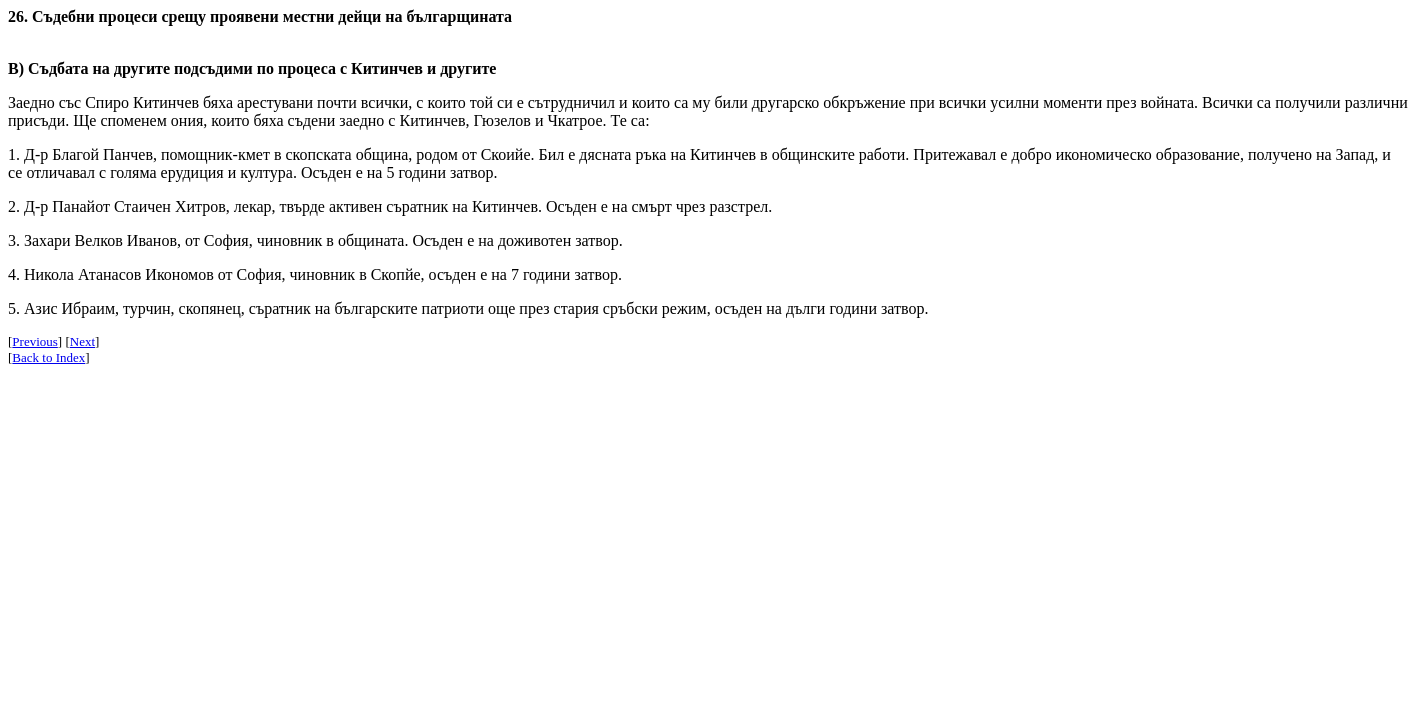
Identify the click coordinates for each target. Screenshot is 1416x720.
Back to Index (48, 357)
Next (82, 341)
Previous (35, 341)
